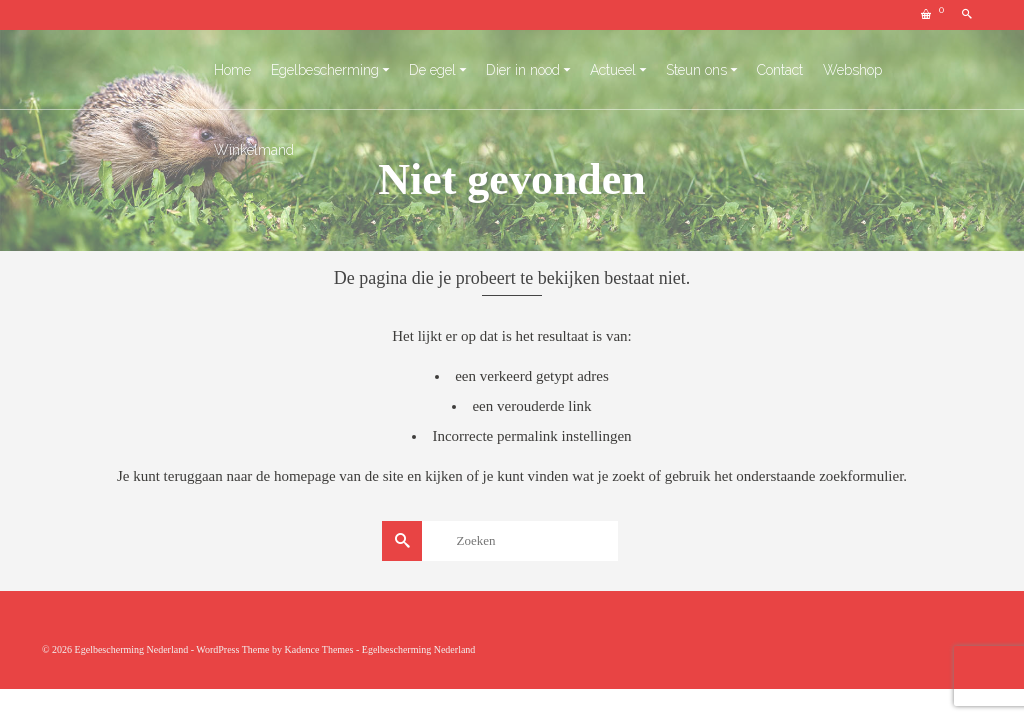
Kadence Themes (318, 649)
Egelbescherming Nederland (419, 649)
